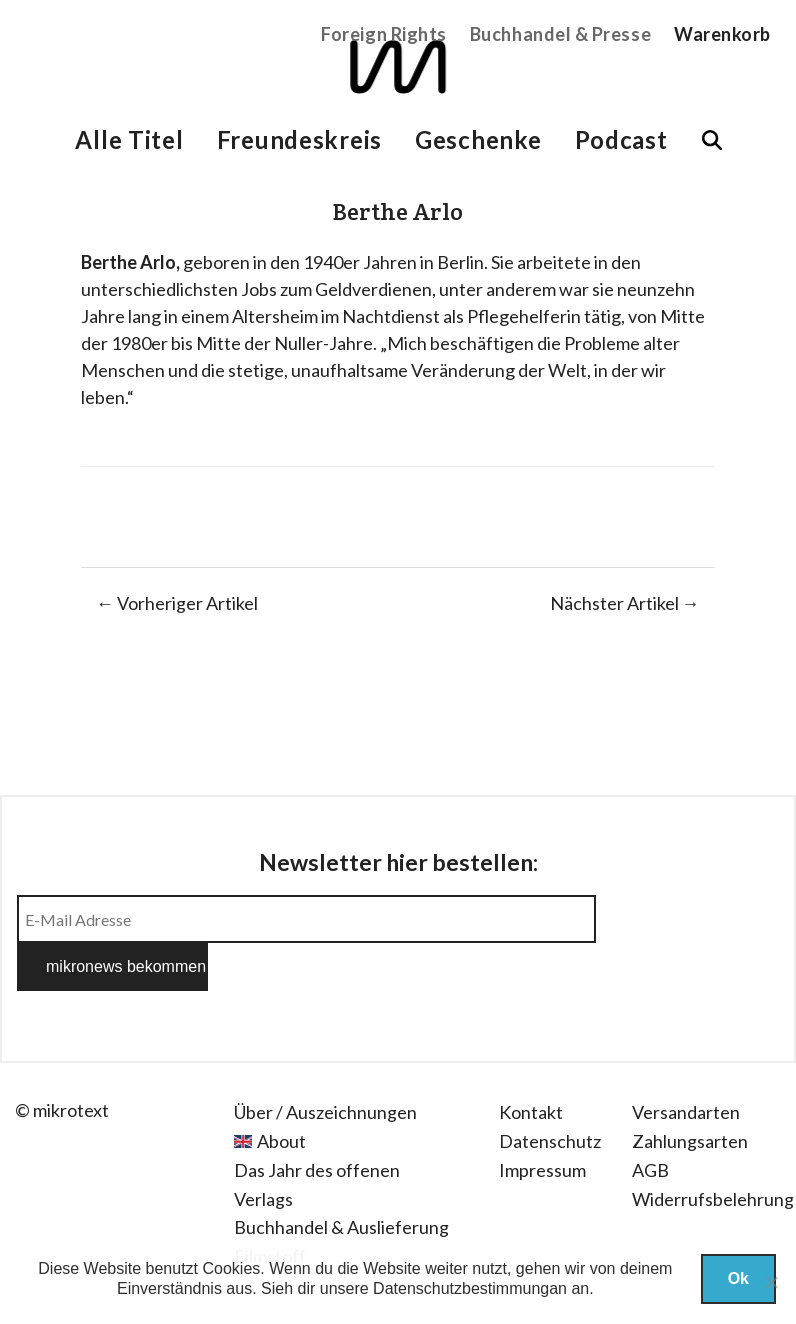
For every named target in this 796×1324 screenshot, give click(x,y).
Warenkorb (722, 34)
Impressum (542, 1122)
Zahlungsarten (690, 1093)
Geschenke (478, 139)
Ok (738, 1278)
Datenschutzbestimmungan (470, 1288)
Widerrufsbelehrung (713, 1151)
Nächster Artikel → (625, 603)
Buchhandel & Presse (560, 34)
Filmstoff (270, 1208)
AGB (650, 1122)
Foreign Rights (384, 34)
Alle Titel (129, 139)
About (281, 1093)
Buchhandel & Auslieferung (341, 1179)
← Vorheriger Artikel (177, 603)
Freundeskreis (299, 139)
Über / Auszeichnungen (325, 1064)
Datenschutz (550, 1093)
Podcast (621, 139)
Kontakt (531, 1064)
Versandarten (686, 1064)
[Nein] (771, 1282)
